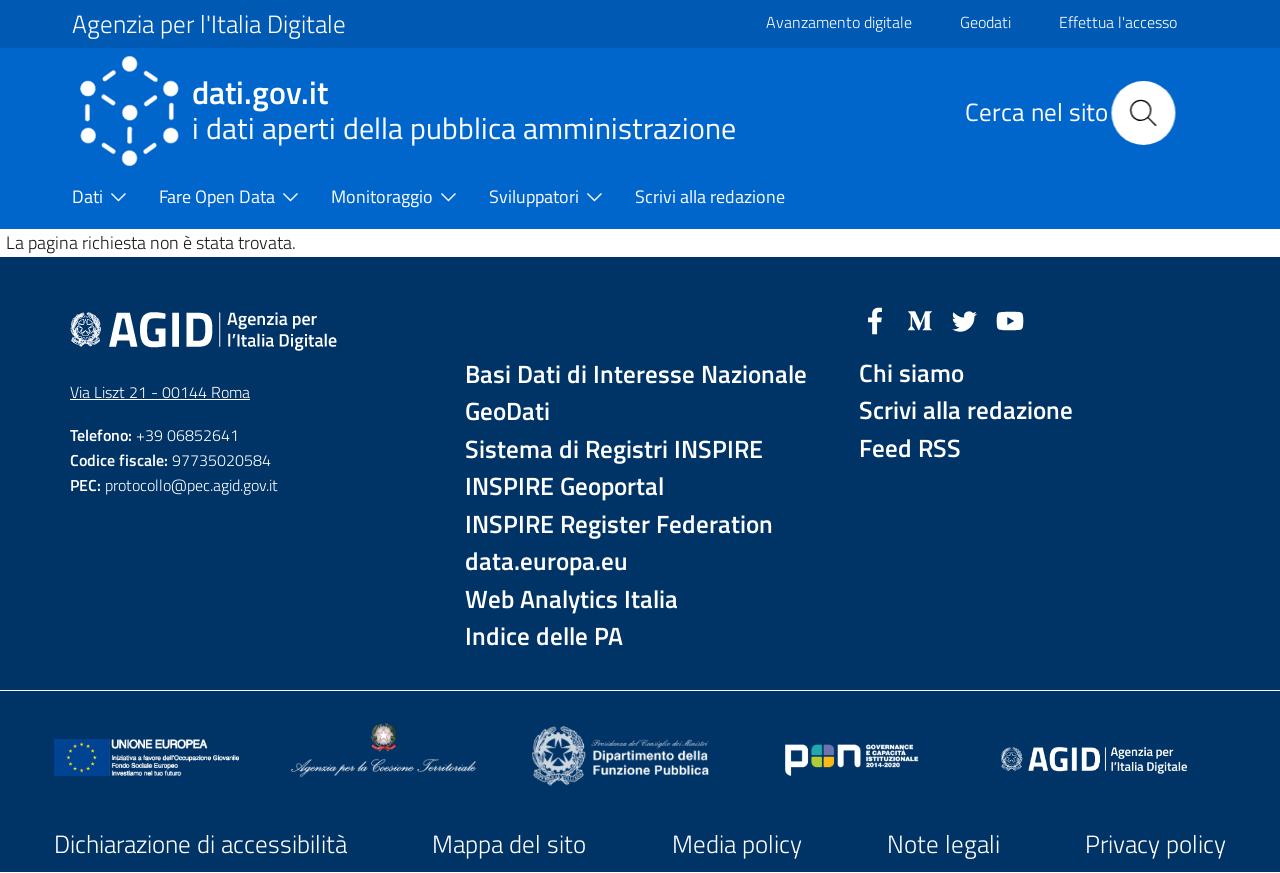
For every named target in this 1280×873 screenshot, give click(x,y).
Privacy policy (1155, 844)
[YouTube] (1010, 319)
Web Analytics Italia (571, 599)
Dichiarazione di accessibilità (200, 844)
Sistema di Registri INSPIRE (614, 449)
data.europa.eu (546, 561)
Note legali (943, 844)
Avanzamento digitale (839, 22)
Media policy (737, 844)
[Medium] (920, 319)
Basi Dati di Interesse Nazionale (636, 374)
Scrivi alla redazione (966, 410)
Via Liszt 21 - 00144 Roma (160, 392)
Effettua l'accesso (1118, 22)
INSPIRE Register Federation (619, 524)
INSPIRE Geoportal (564, 486)
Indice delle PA (544, 636)
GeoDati (507, 411)
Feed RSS (910, 448)
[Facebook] (875, 319)
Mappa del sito (509, 844)
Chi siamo (911, 373)
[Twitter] (965, 319)
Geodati (985, 22)
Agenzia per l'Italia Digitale (209, 24)
